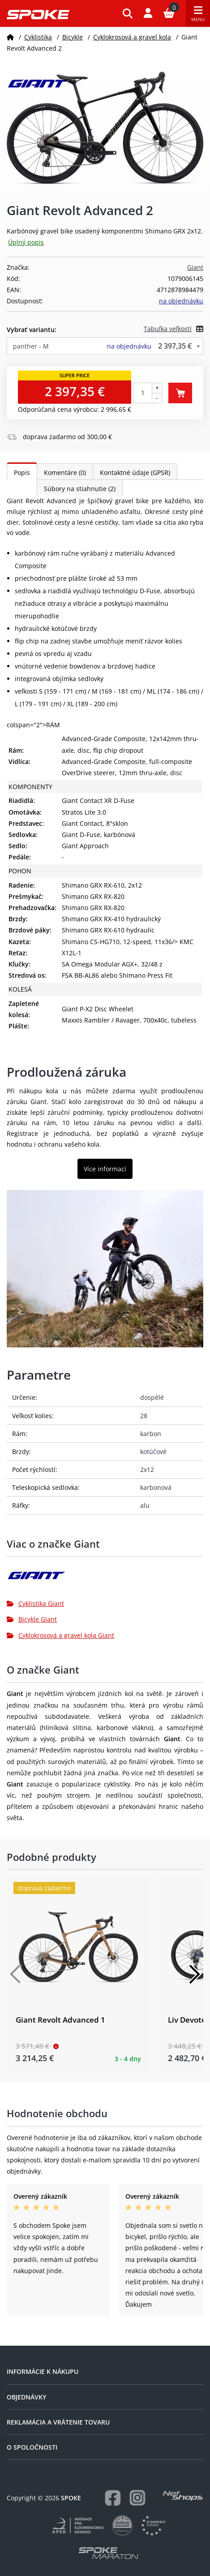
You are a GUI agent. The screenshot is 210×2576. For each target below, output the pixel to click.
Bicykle (72, 37)
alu (145, 1505)
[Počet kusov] (142, 393)
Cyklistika (38, 37)
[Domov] (10, 37)
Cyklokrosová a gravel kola (132, 37)
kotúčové (153, 1451)
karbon (150, 1433)
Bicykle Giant (32, 1619)
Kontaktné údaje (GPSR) (135, 472)
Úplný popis (26, 242)
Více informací (105, 1169)
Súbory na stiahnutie (80, 488)
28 (143, 1415)
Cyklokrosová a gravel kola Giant (60, 1635)
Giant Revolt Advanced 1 (60, 2020)
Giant (195, 267)
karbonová (155, 1487)
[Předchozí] (15, 1974)
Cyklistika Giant (35, 1603)
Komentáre (65, 472)
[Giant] (105, 1579)
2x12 (147, 1469)
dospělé (152, 1397)
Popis (22, 472)
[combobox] (105, 346)
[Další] (194, 1974)
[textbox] (105, 346)
